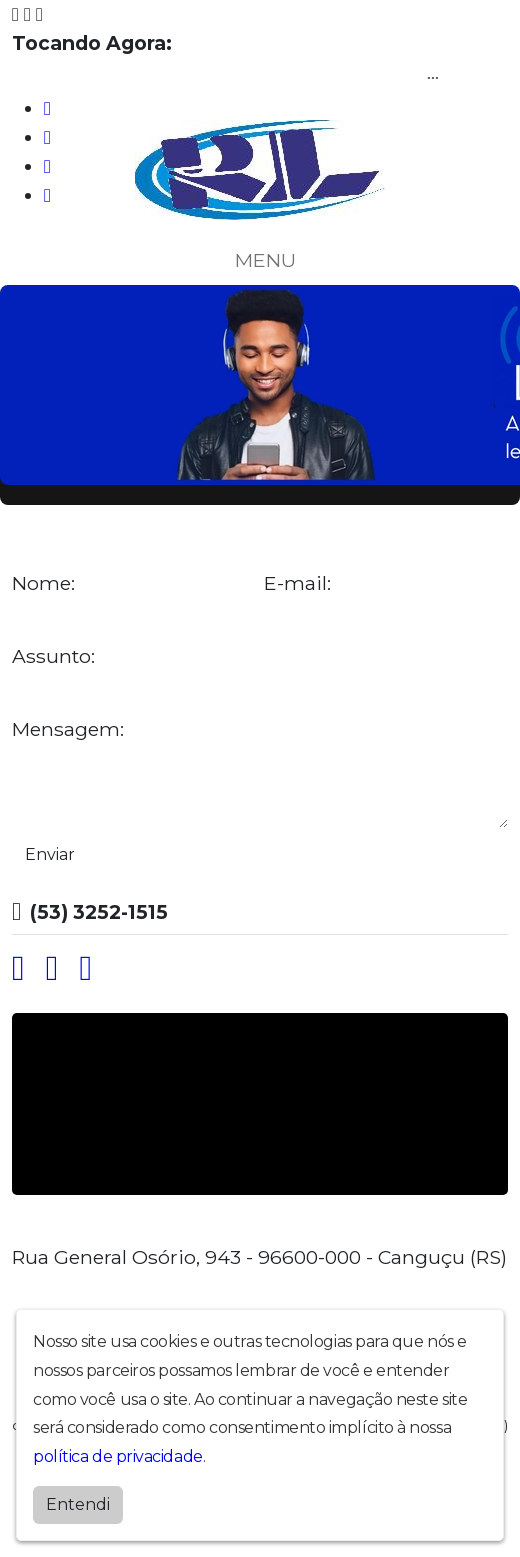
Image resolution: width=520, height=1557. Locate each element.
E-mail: (297, 583)
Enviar (50, 854)
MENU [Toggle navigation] (260, 260)
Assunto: (53, 656)
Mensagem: (68, 729)
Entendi (78, 1504)
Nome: (43, 583)
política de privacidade (118, 1456)
